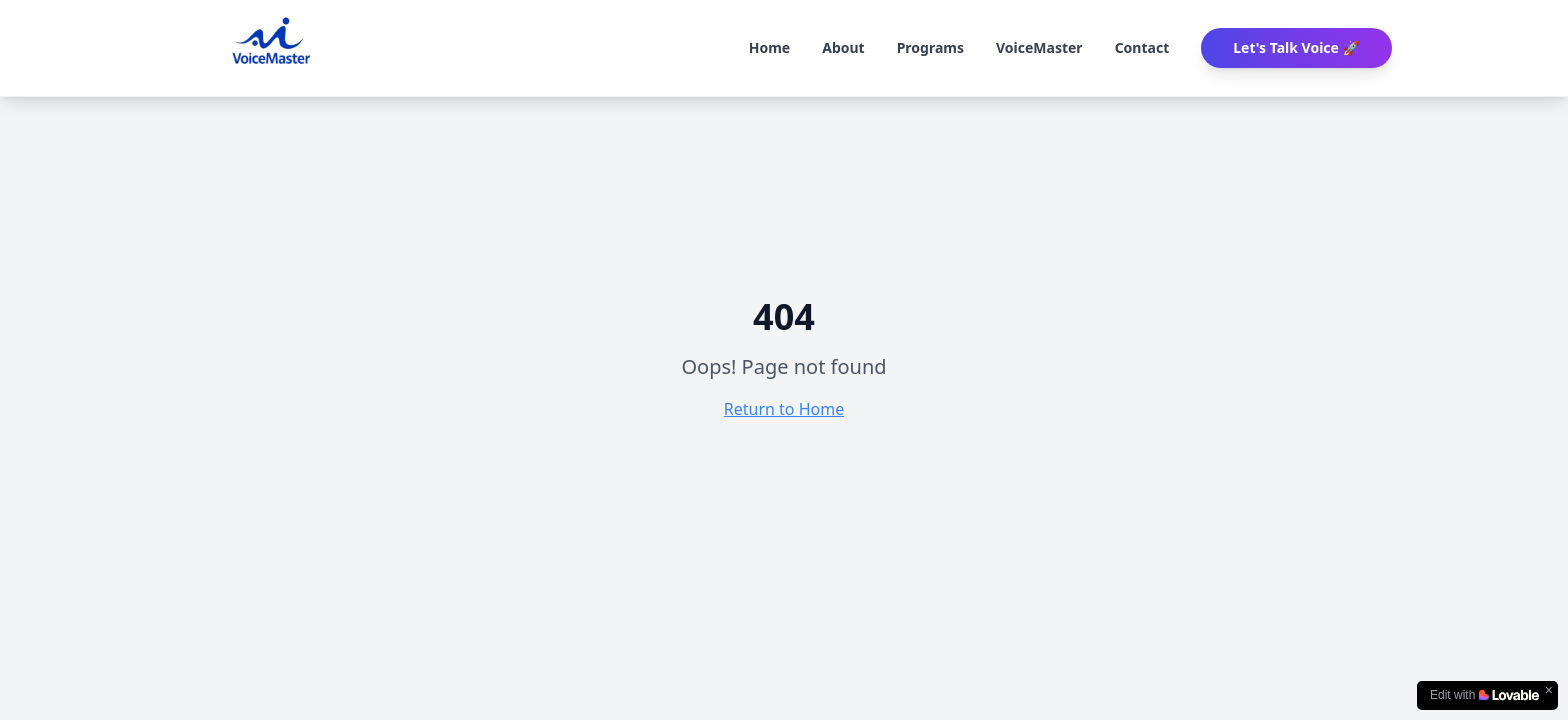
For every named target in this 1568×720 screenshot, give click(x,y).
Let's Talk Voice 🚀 (1296, 47)
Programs (930, 47)
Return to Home (784, 409)
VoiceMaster (1039, 47)
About (843, 47)
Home (769, 47)
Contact (1142, 47)
